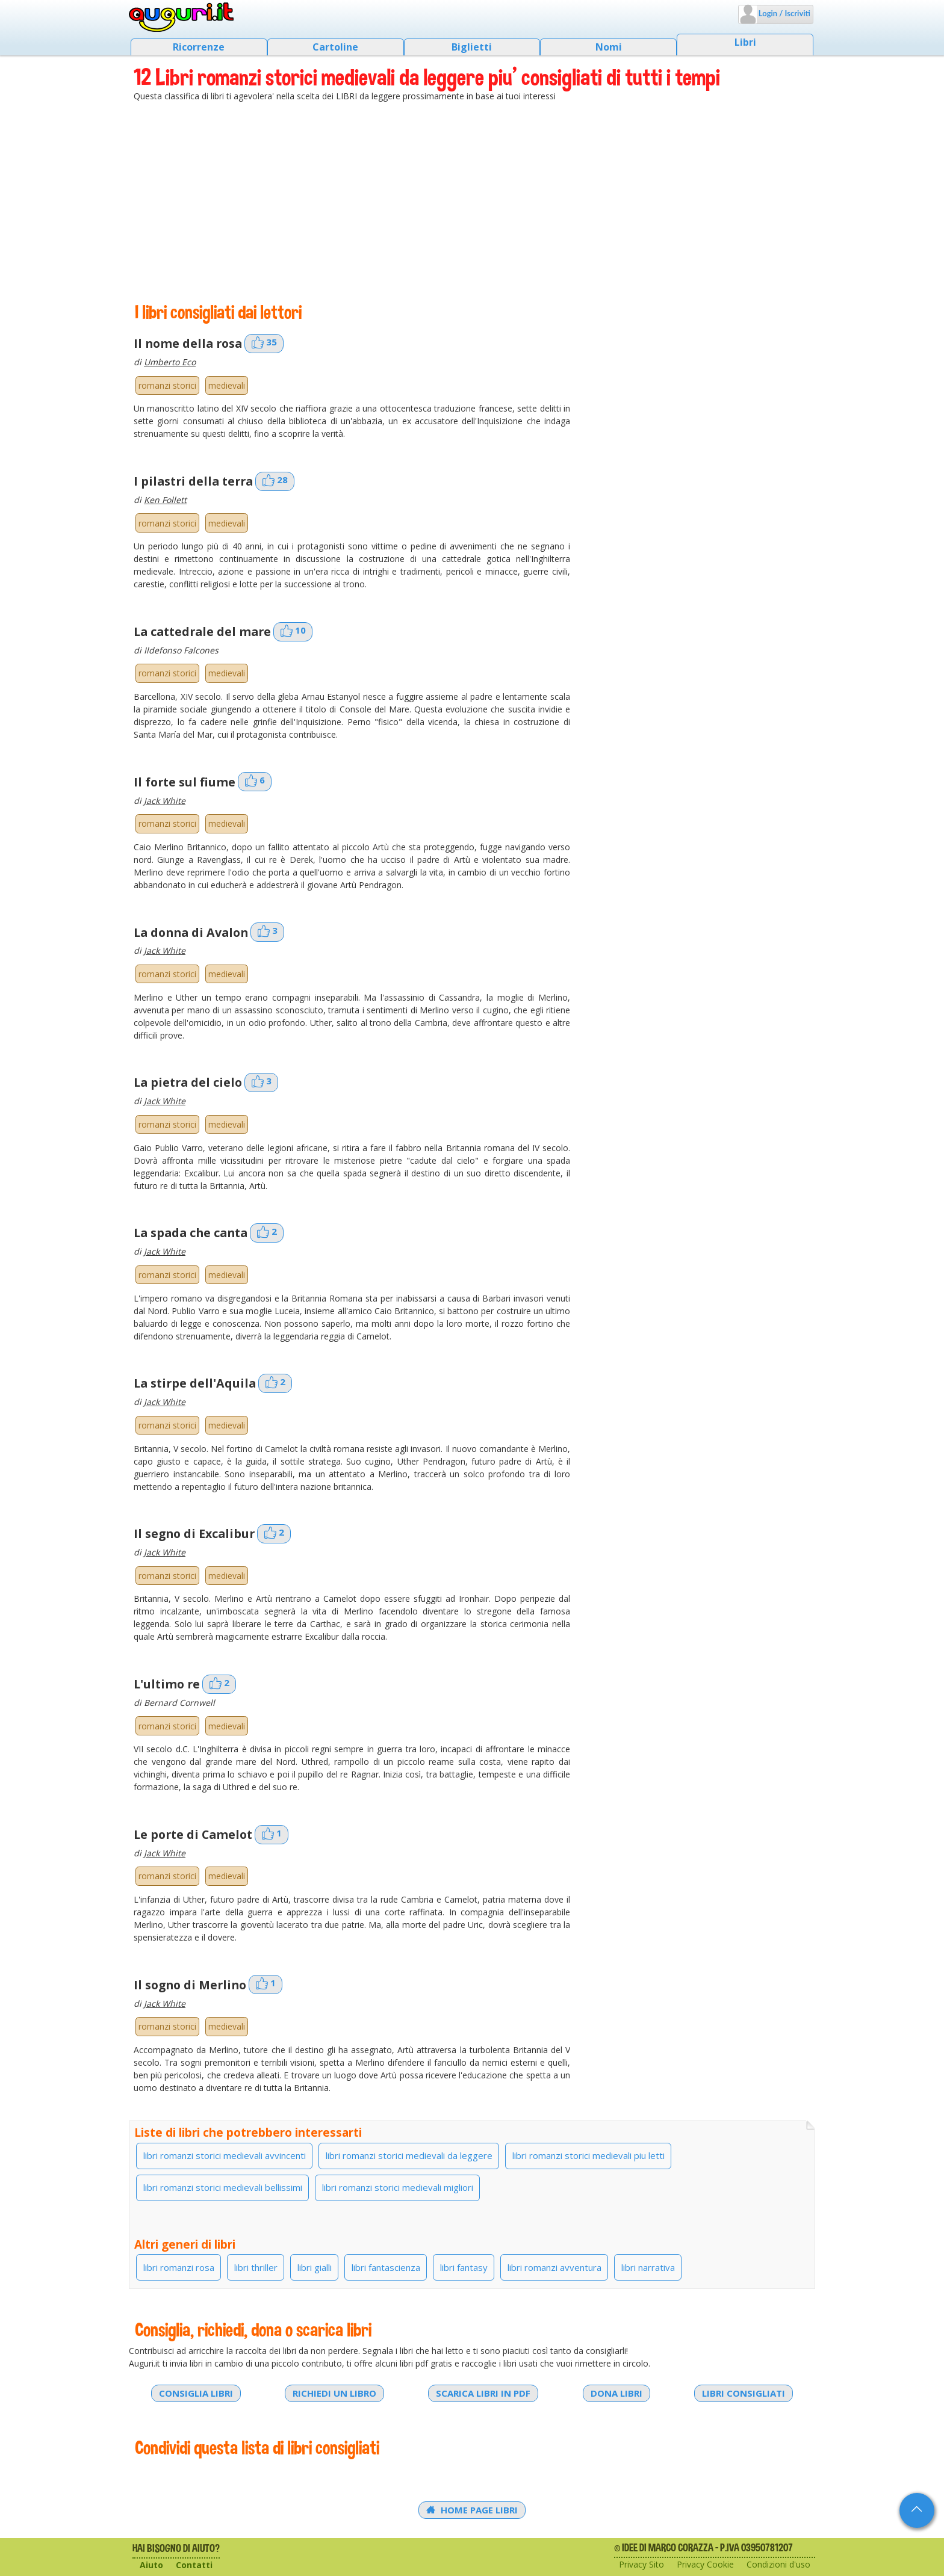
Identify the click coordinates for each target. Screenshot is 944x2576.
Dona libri (616, 2393)
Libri (745, 42)
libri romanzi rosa (178, 2267)
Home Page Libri (472, 2510)
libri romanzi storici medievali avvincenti (224, 2155)
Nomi (608, 47)
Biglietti (472, 47)
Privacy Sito (641, 2564)
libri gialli (314, 2267)
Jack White (164, 800)
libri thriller (256, 2267)
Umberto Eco (170, 362)
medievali (226, 385)
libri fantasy (464, 2267)
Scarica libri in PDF (483, 2393)
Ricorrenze (199, 47)
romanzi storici (167, 385)
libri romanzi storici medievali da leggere (409, 2155)
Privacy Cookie (705, 2564)
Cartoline (335, 47)
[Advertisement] (472, 201)
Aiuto (151, 2565)
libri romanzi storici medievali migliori (397, 2187)
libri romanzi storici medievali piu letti (588, 2155)
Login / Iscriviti (783, 13)
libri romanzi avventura (554, 2267)
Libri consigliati (743, 2393)
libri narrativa (648, 2267)
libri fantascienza (386, 2267)
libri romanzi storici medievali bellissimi (222, 2187)
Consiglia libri (196, 2393)
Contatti (194, 2565)
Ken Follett (165, 499)
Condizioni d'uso (778, 2564)
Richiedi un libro (334, 2393)
